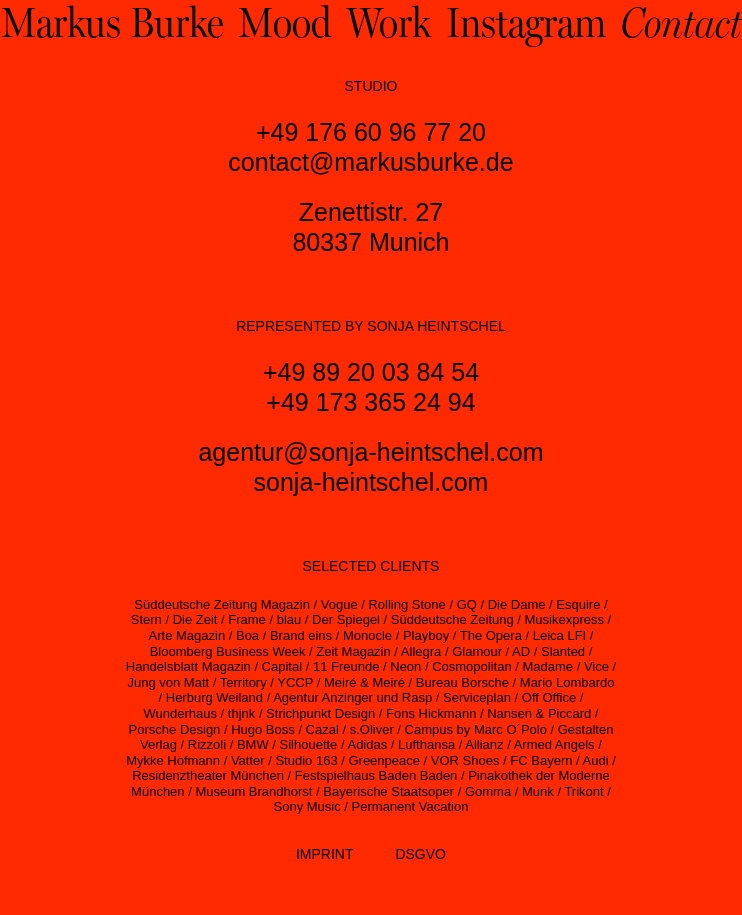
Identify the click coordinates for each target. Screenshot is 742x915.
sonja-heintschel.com (371, 482)
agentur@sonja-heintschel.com (370, 452)
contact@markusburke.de (370, 162)
